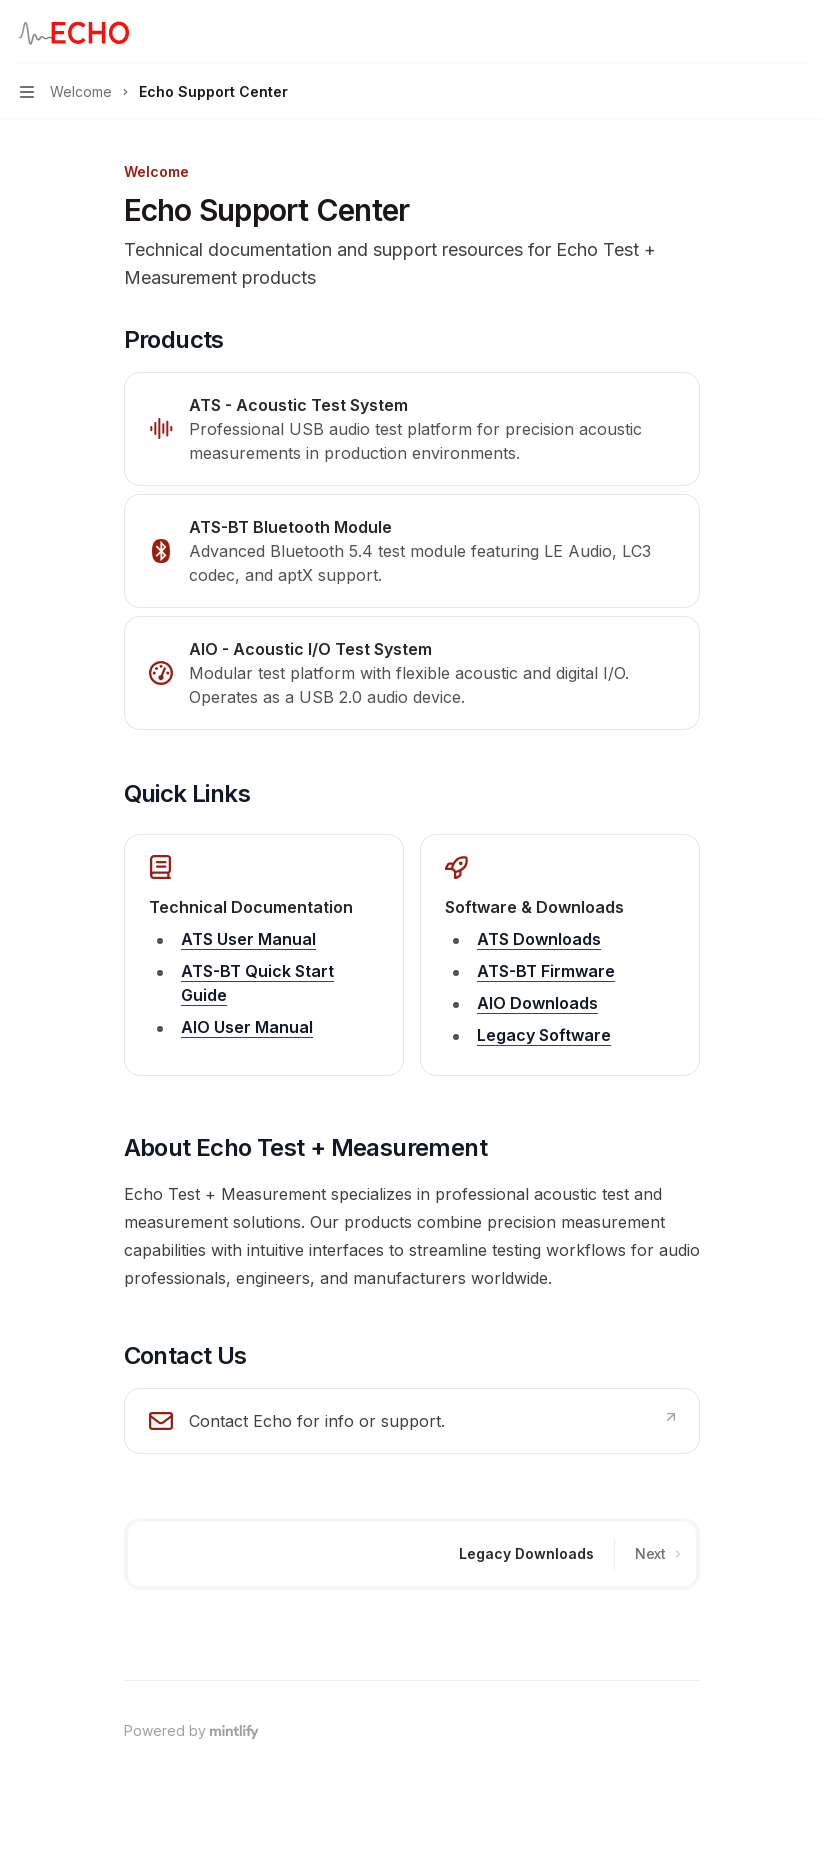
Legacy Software (544, 1035)
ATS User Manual (248, 939)
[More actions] (797, 32)
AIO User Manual (247, 1027)
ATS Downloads (539, 939)
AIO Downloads (537, 1003)
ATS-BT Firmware (546, 971)
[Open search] (759, 32)
